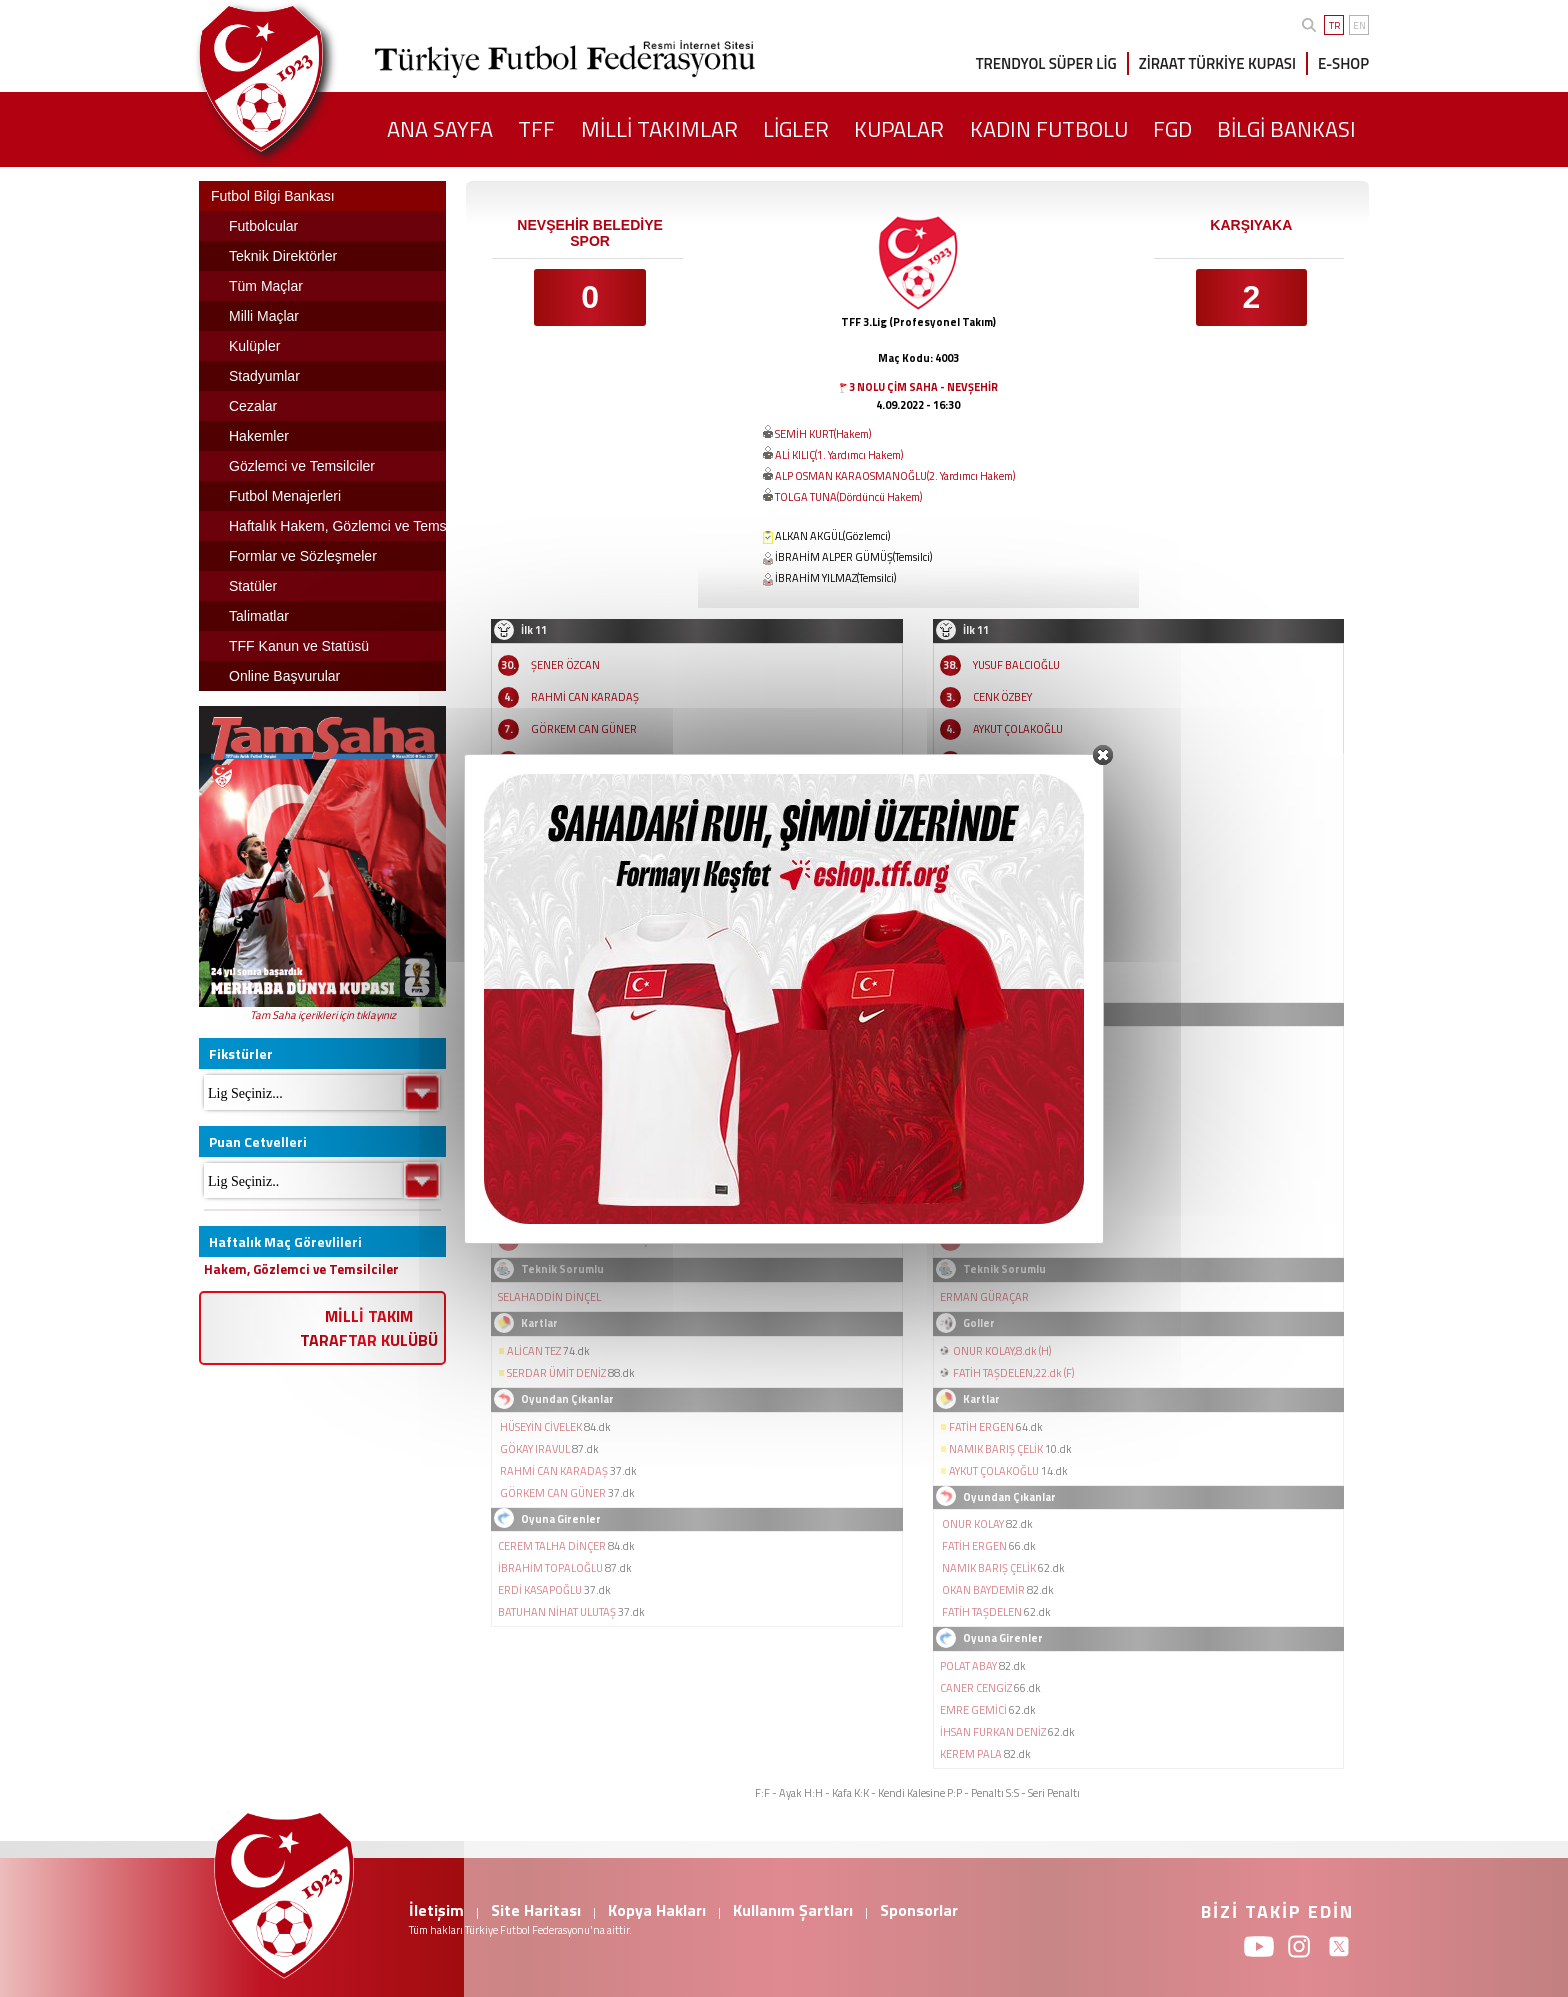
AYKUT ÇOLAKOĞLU (1018, 729)
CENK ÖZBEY (1002, 697)
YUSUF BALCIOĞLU (1016, 665)
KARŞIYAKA (1251, 225)
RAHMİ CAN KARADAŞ (585, 697)
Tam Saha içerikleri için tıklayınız (323, 1015)
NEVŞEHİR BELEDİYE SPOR (589, 233)
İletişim (436, 1910)
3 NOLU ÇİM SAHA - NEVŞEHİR (923, 387)
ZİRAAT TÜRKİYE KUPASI (1217, 63)
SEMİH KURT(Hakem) (823, 434)
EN (1359, 25)
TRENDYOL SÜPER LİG (1046, 63)
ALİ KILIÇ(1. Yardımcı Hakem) (839, 455)
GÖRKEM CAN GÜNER (584, 729)
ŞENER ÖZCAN (565, 665)
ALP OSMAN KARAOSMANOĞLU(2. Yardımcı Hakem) (895, 476)
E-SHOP (1343, 63)
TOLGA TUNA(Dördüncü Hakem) (848, 497)
